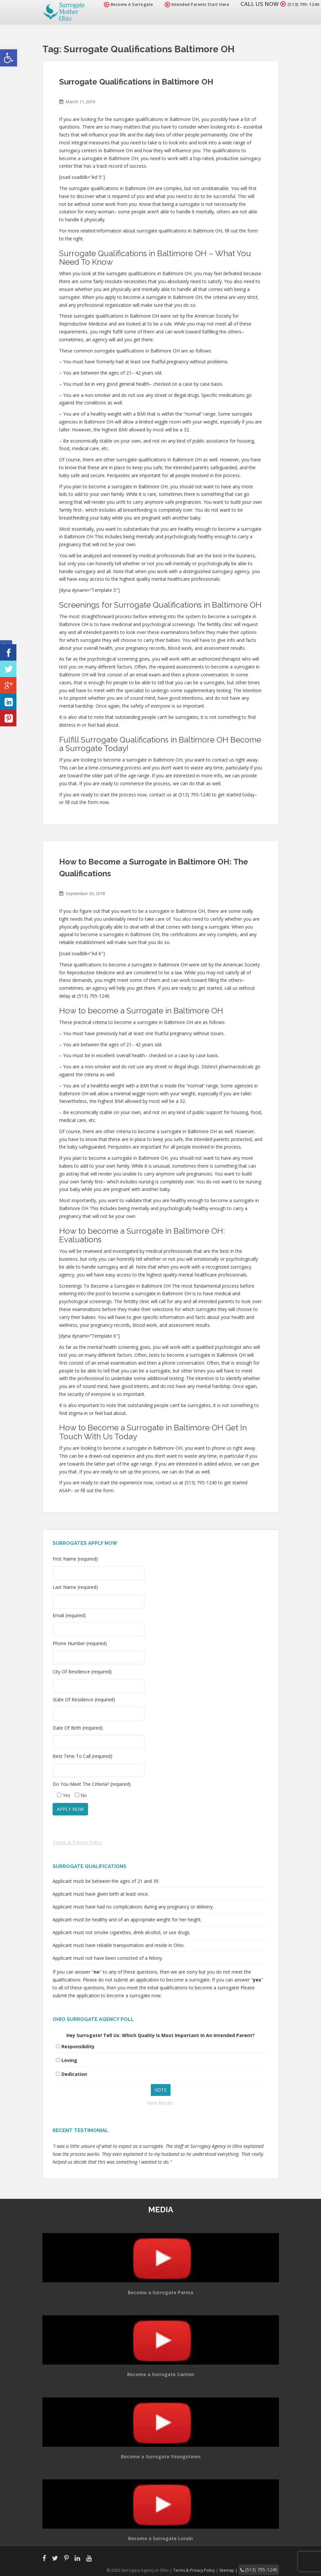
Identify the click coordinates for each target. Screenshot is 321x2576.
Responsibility (78, 2046)
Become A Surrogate (120, 4)
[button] (8, 57)
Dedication (74, 2074)
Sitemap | (237, 2569)
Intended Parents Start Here (188, 4)
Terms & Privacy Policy (77, 1842)
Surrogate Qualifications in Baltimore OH (136, 81)
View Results (160, 2103)
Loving (69, 2060)
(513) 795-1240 (299, 4)
